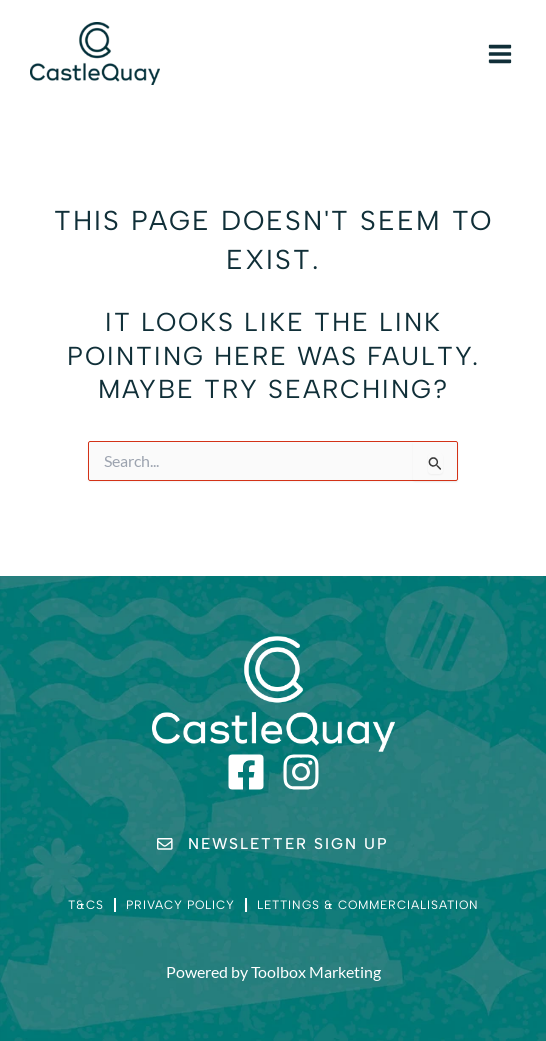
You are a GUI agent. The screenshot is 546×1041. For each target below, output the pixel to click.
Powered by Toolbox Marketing (273, 972)
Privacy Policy (180, 904)
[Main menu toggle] (500, 54)
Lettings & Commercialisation (368, 904)
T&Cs (86, 904)
